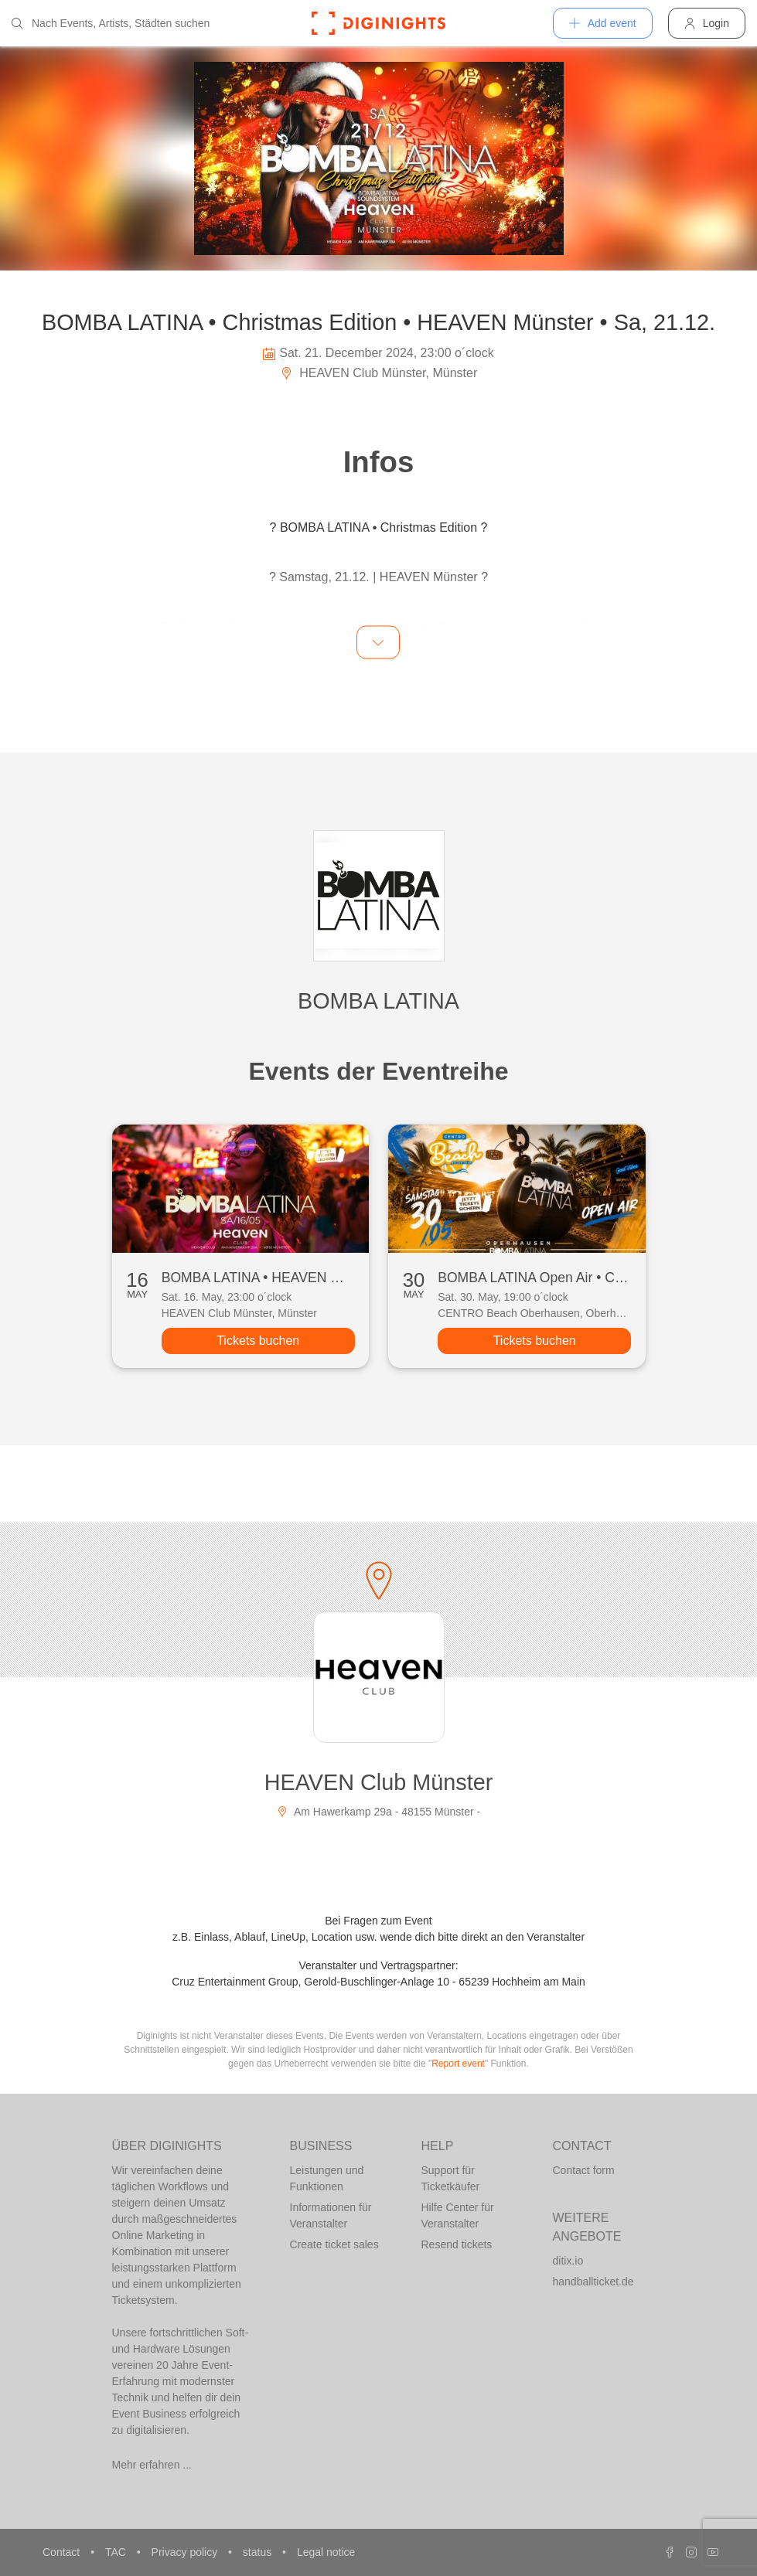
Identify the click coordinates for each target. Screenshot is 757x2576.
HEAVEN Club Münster (378, 1782)
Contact (63, 2552)
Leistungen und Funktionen (327, 2178)
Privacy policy (186, 2552)
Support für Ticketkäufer (450, 2178)
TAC (117, 2552)
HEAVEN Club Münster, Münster (378, 372)
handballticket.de (593, 2281)
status (258, 2552)
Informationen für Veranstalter (331, 2215)
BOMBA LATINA (378, 1001)
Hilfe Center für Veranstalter (457, 2215)
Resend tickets (457, 2244)
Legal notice (326, 2552)
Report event (458, 2063)
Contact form (584, 2170)
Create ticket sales (334, 2244)
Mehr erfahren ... (152, 2465)
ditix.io (568, 2260)
